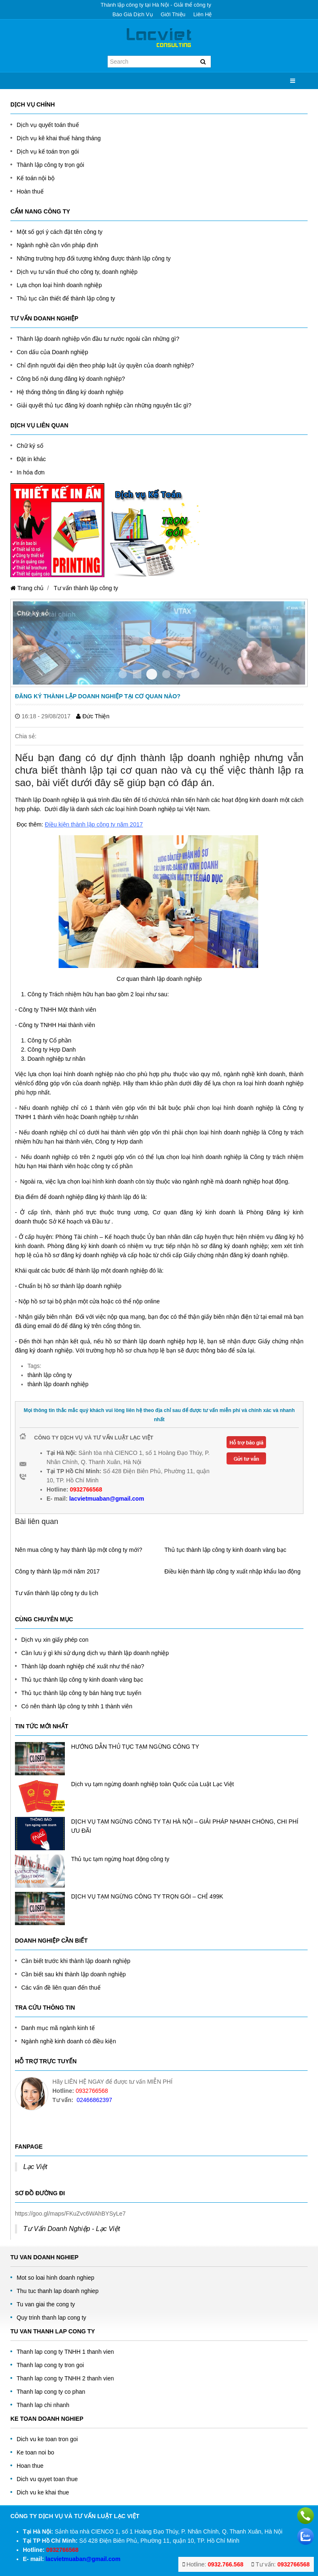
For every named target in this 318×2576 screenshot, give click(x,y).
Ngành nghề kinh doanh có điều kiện (68, 2041)
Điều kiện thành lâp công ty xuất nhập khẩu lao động (233, 1571)
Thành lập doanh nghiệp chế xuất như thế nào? (82, 1666)
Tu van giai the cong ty (46, 2304)
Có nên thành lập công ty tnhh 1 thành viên (76, 1706)
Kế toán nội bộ (35, 178)
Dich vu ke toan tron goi (47, 2439)
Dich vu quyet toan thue (47, 2479)
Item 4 (181, 674)
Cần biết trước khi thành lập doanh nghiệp (75, 1961)
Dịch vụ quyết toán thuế (48, 125)
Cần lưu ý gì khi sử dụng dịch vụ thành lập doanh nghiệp (95, 1653)
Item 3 (166, 674)
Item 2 (152, 674)
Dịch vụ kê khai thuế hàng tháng (59, 138)
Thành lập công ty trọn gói (50, 164)
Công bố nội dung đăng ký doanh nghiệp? (71, 378)
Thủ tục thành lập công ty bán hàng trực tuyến (81, 1693)
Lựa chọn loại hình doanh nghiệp (59, 285)
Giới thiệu (172, 14)
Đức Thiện (92, 716)
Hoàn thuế (30, 191)
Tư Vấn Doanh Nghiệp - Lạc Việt (71, 2228)
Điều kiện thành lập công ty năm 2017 (94, 824)
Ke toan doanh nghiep (47, 2418)
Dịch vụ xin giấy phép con (55, 1639)
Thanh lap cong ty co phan (51, 2391)
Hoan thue (30, 2465)
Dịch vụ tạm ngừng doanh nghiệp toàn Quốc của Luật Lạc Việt (152, 1784)
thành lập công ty (49, 1375)
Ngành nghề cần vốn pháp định (57, 245)
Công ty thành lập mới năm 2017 (57, 1571)
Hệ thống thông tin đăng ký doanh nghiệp (70, 392)
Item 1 (137, 674)
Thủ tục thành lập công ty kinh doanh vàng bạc (225, 1549)
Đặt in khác (31, 459)
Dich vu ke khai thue (43, 2492)
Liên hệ (202, 14)
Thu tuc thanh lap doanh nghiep (58, 2291)
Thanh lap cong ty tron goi (50, 2365)
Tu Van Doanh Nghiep (44, 2257)
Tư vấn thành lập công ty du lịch (56, 1593)
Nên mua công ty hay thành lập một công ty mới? (78, 1549)
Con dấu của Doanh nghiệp (52, 352)
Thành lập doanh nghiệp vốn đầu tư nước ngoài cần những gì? (98, 338)
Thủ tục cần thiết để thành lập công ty (66, 298)
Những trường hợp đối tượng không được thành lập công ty (94, 258)
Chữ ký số (30, 445)
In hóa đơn (30, 472)
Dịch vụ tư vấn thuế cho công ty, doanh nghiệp (77, 271)
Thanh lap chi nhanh (43, 2405)
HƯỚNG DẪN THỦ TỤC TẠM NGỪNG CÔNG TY (135, 1746)
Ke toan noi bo (35, 2452)
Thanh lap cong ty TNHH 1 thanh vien (65, 2351)
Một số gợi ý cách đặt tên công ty (60, 231)
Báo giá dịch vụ (133, 14)
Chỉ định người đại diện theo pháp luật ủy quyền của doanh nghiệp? (105, 365)
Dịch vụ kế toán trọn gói (48, 151)
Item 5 (195, 674)
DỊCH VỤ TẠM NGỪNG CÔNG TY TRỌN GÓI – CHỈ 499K (147, 1896)
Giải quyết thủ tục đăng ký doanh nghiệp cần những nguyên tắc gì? (104, 405)
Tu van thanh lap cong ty (52, 2331)
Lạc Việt (35, 2166)
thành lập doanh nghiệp (58, 1384)
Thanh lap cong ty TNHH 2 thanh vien (65, 2378)
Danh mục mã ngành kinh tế (58, 2028)
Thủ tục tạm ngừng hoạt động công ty (120, 1859)
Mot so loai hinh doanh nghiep (55, 2277)
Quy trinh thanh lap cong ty (51, 2317)
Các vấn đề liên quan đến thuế (61, 1987)
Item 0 (122, 674)
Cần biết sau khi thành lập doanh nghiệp (73, 1974)
